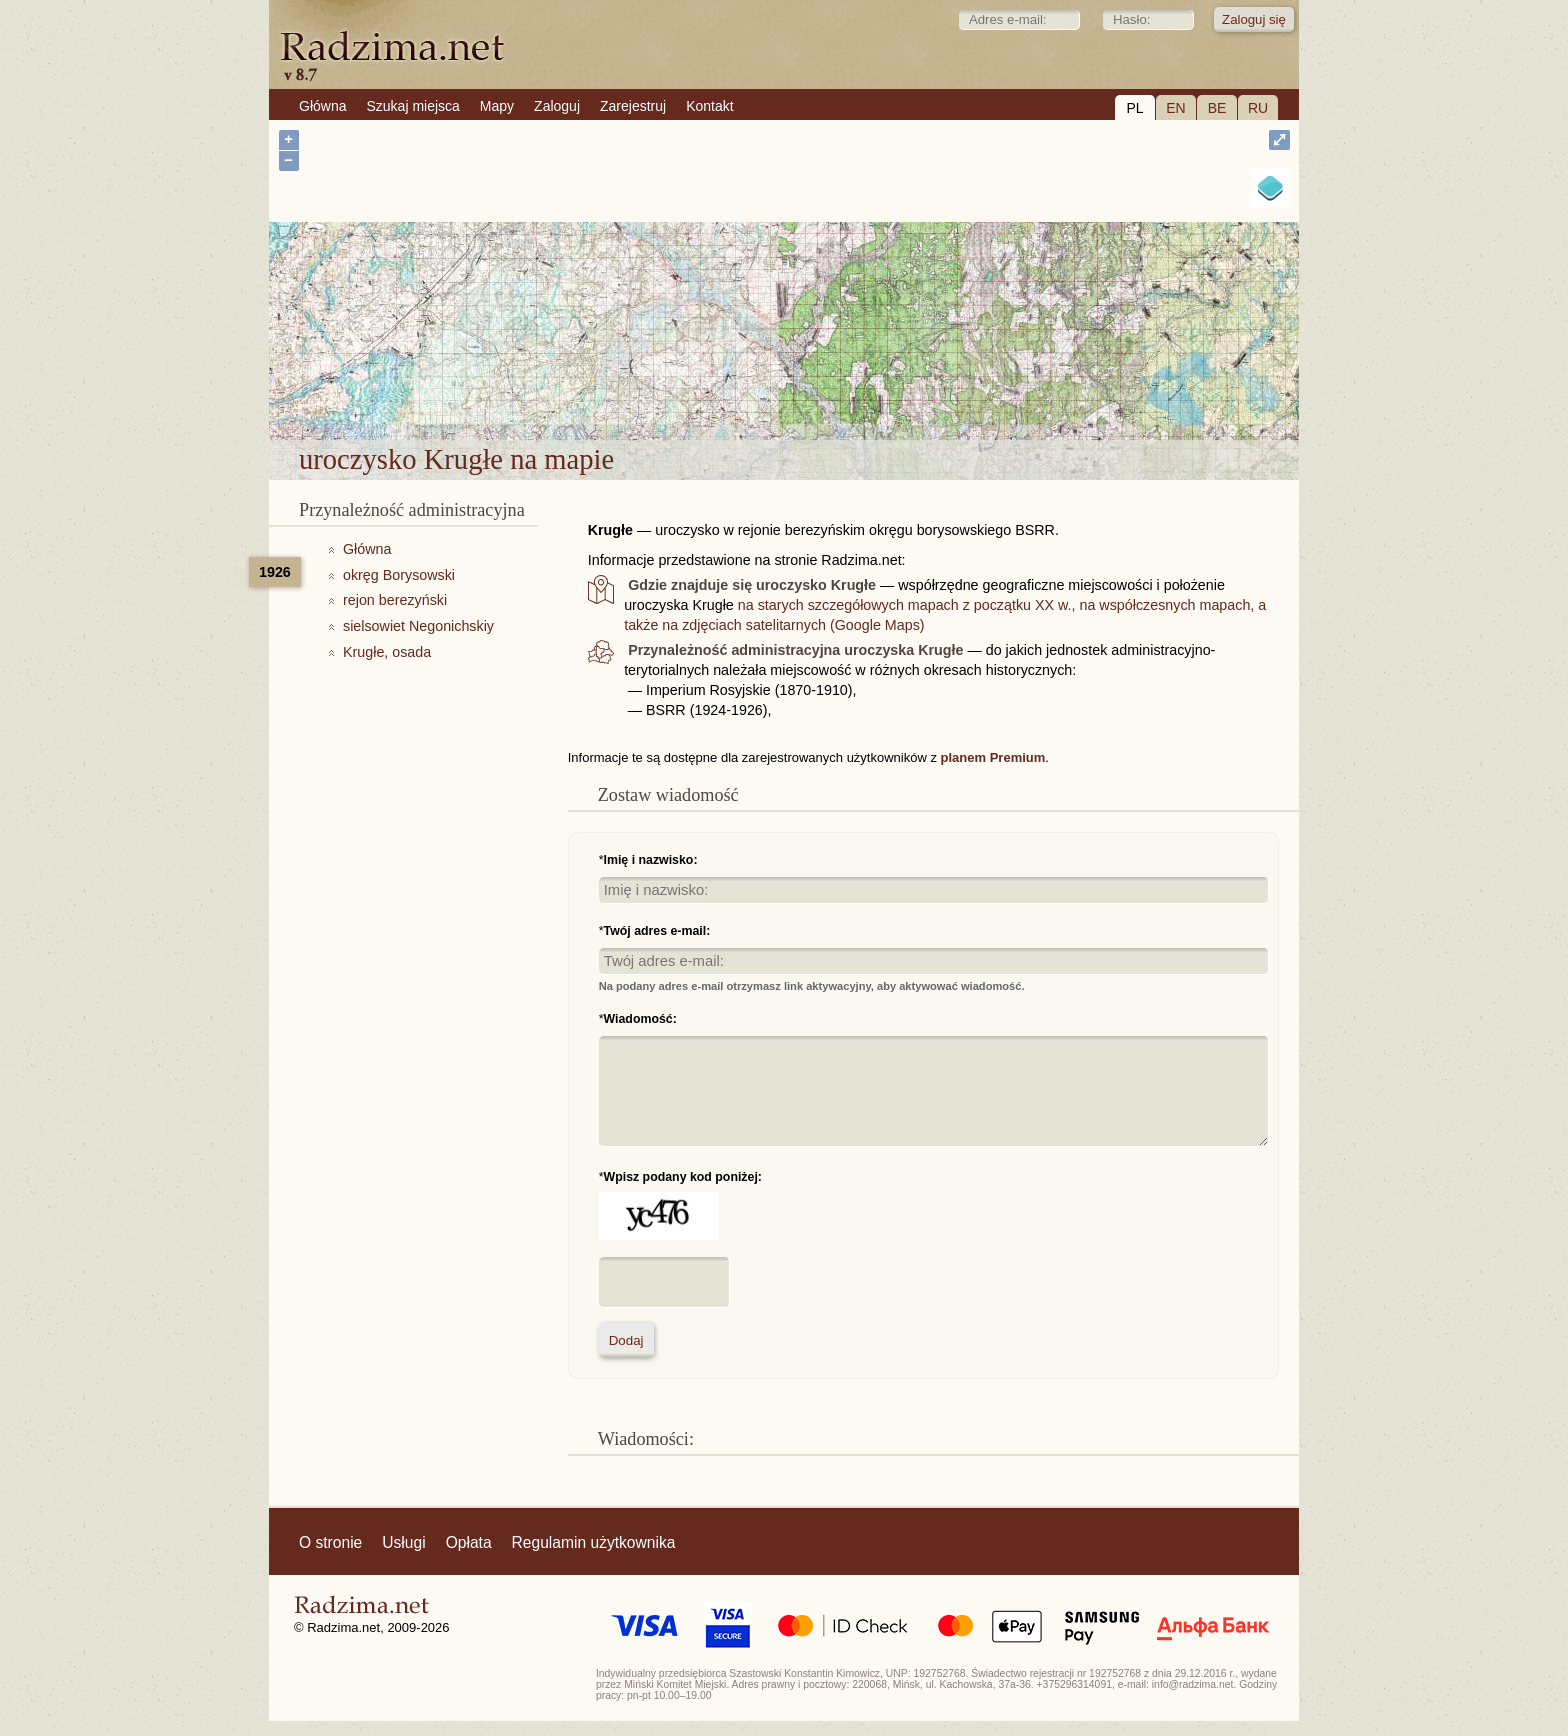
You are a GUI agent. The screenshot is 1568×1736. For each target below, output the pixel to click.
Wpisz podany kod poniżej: (683, 1177)
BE (1217, 108)
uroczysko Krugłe (862, 387)
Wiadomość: (640, 1019)
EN (1175, 108)
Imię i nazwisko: (651, 860)
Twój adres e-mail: (657, 931)
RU (1258, 108)
